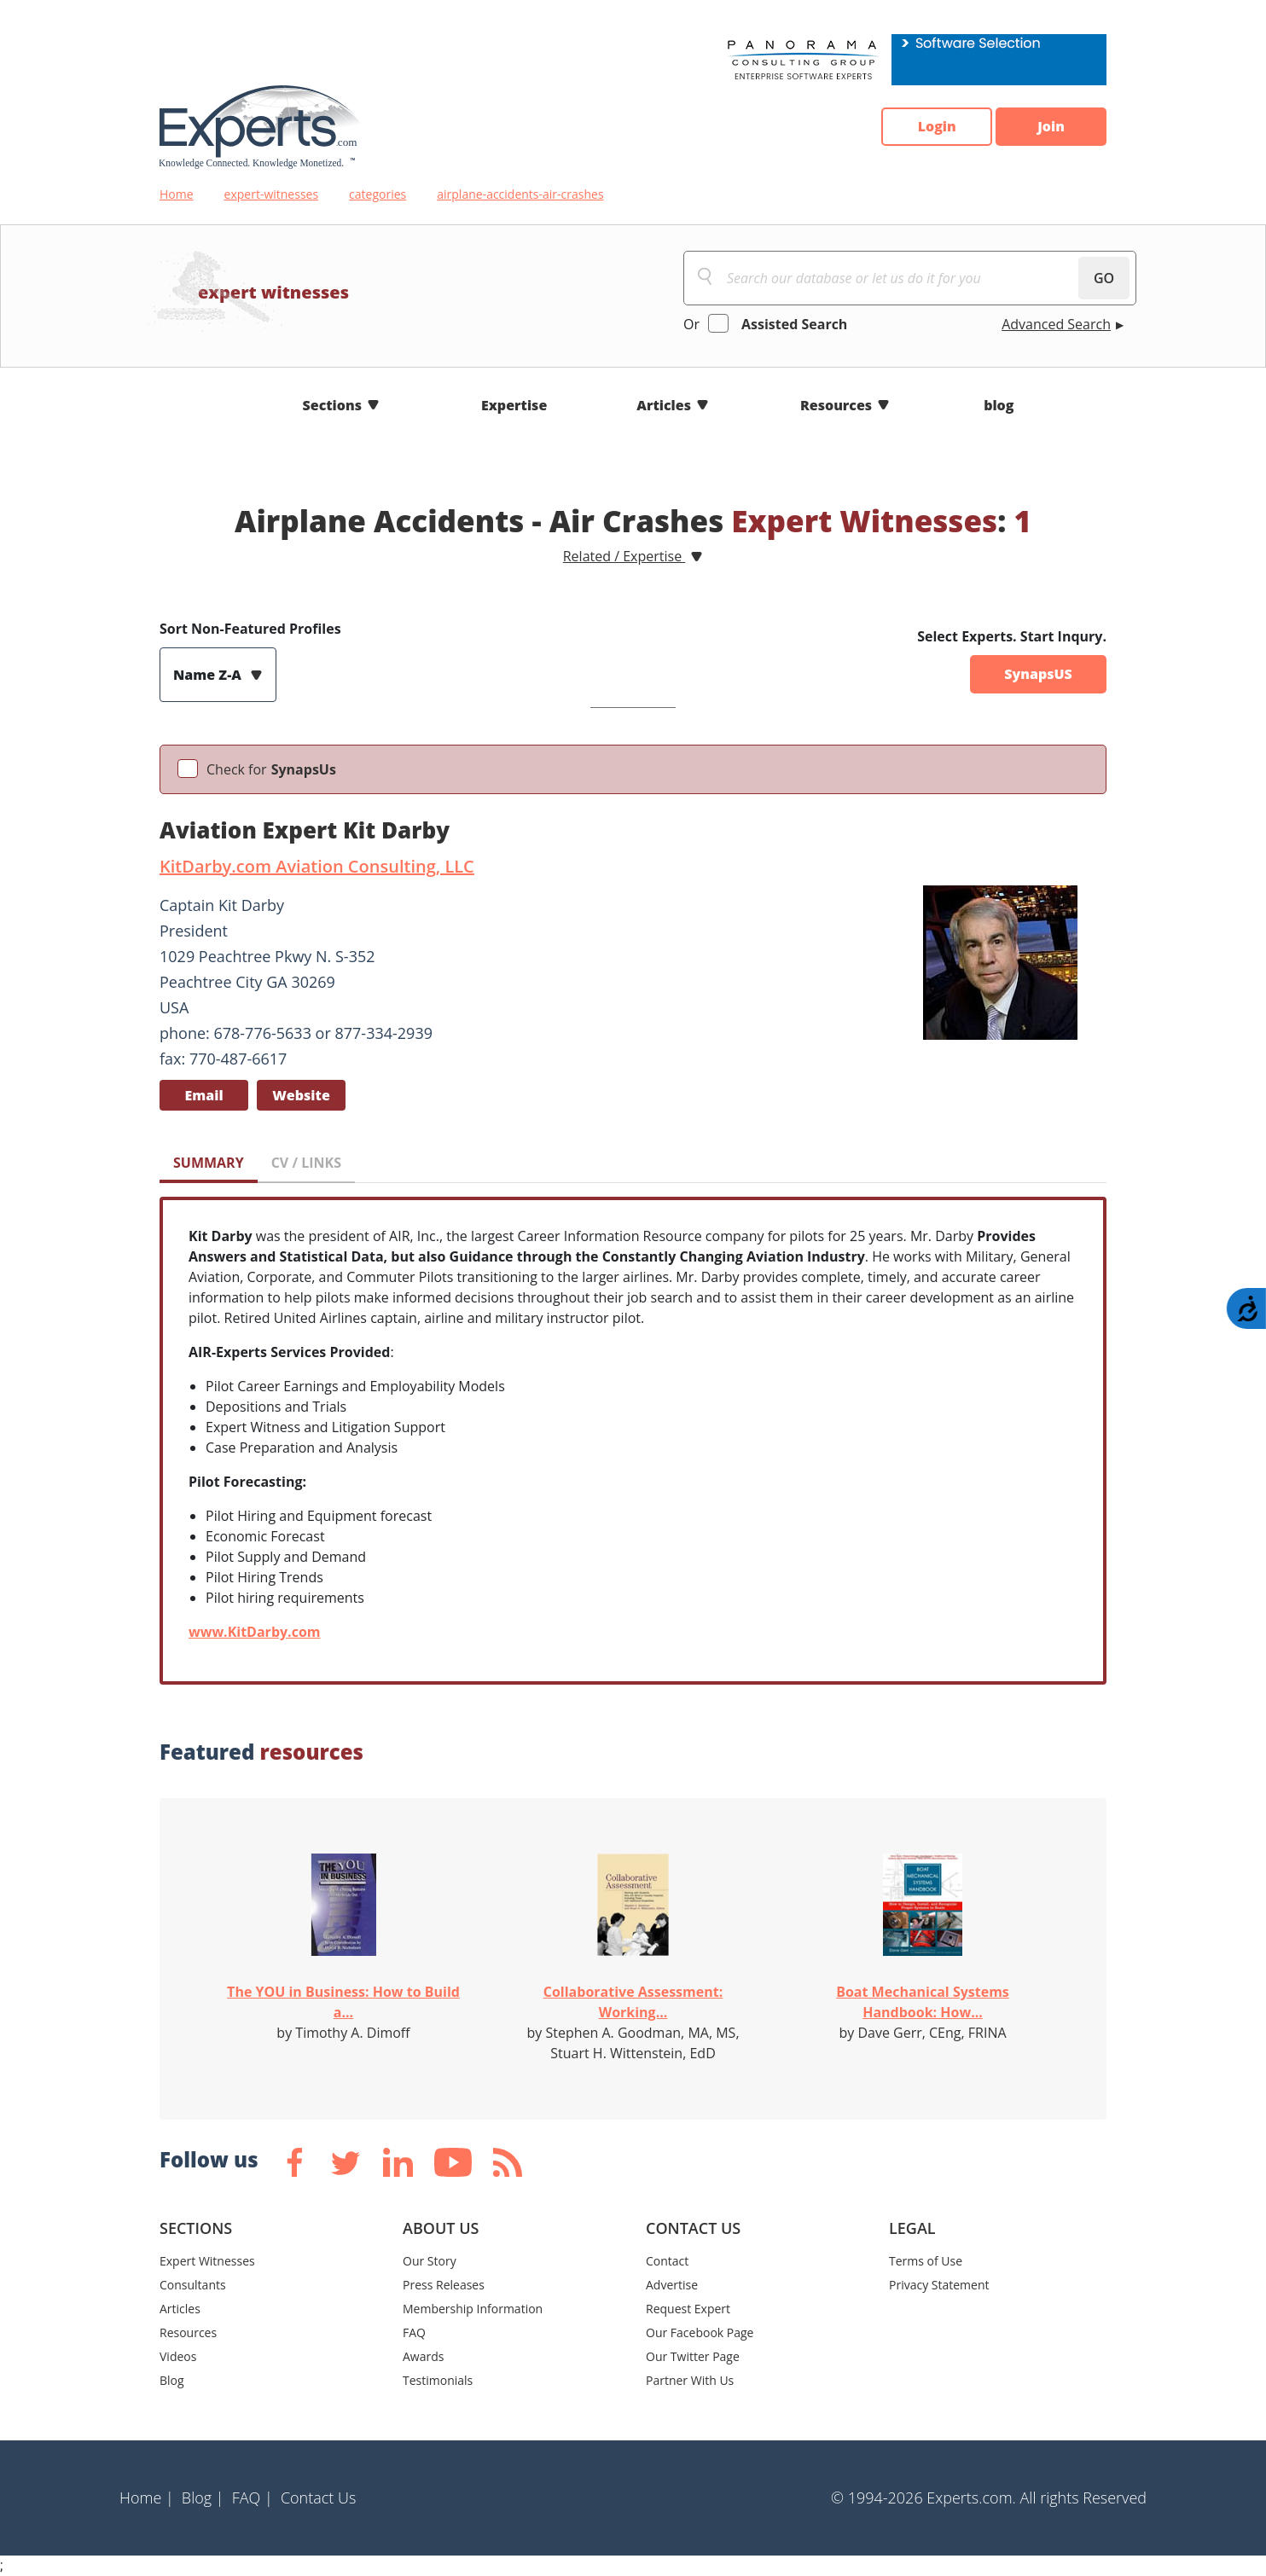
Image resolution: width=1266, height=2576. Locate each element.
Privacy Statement (939, 2285)
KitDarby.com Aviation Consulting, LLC (317, 866)
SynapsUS (1038, 674)
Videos (178, 2356)
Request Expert (688, 2308)
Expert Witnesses (207, 2261)
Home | (146, 2497)
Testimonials (438, 2380)
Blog (172, 2380)
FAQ (414, 2332)
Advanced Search (1056, 324)
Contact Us (319, 2497)
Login (936, 127)
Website (301, 1095)
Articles (663, 405)
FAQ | (252, 2497)
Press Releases (444, 2285)
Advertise (672, 2285)
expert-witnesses (271, 194)
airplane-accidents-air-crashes (520, 194)
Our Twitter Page (693, 2356)
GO (1104, 278)
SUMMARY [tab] (208, 1162)
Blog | (203, 2497)
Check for (271, 769)
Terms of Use (925, 2261)
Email (203, 1095)
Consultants (193, 2285)
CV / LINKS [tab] (306, 1162)
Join (1051, 127)
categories (377, 194)
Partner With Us (690, 2380)
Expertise (514, 405)
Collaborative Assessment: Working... (633, 2002)
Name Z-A (209, 674)
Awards (423, 2356)
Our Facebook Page (699, 2332)
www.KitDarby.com (255, 1631)
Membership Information (473, 2308)
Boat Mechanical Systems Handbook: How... (922, 2002)
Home (177, 194)
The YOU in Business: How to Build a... (343, 2002)
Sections (333, 405)
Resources (836, 405)
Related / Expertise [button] (624, 556)
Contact (667, 2261)
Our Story (429, 2261)
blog (998, 405)
